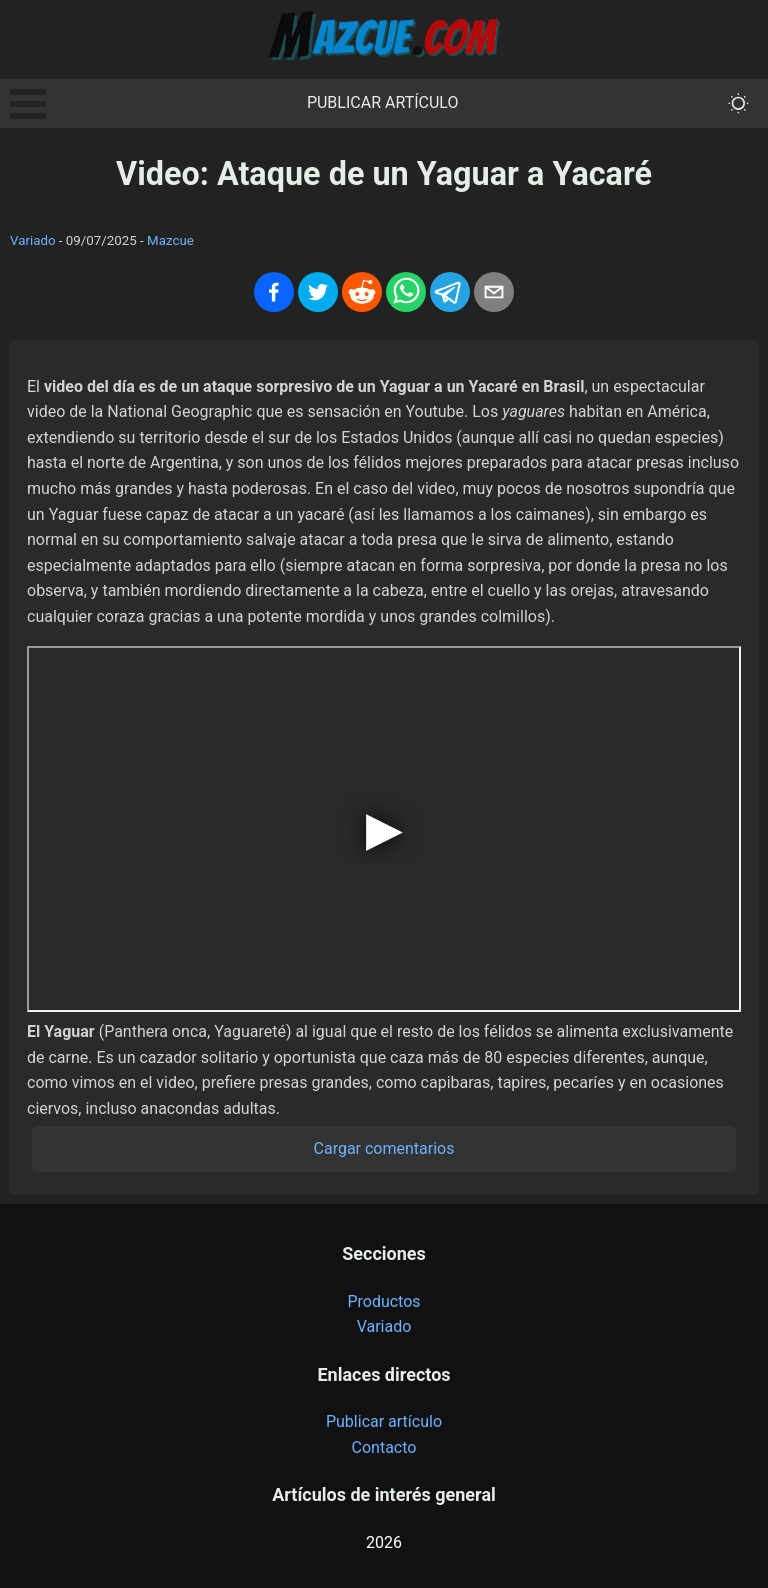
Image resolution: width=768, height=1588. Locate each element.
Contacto (384, 1447)
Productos (383, 1301)
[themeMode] (738, 103)
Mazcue (170, 240)
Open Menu (28, 104)
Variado (33, 240)
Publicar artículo (383, 102)
